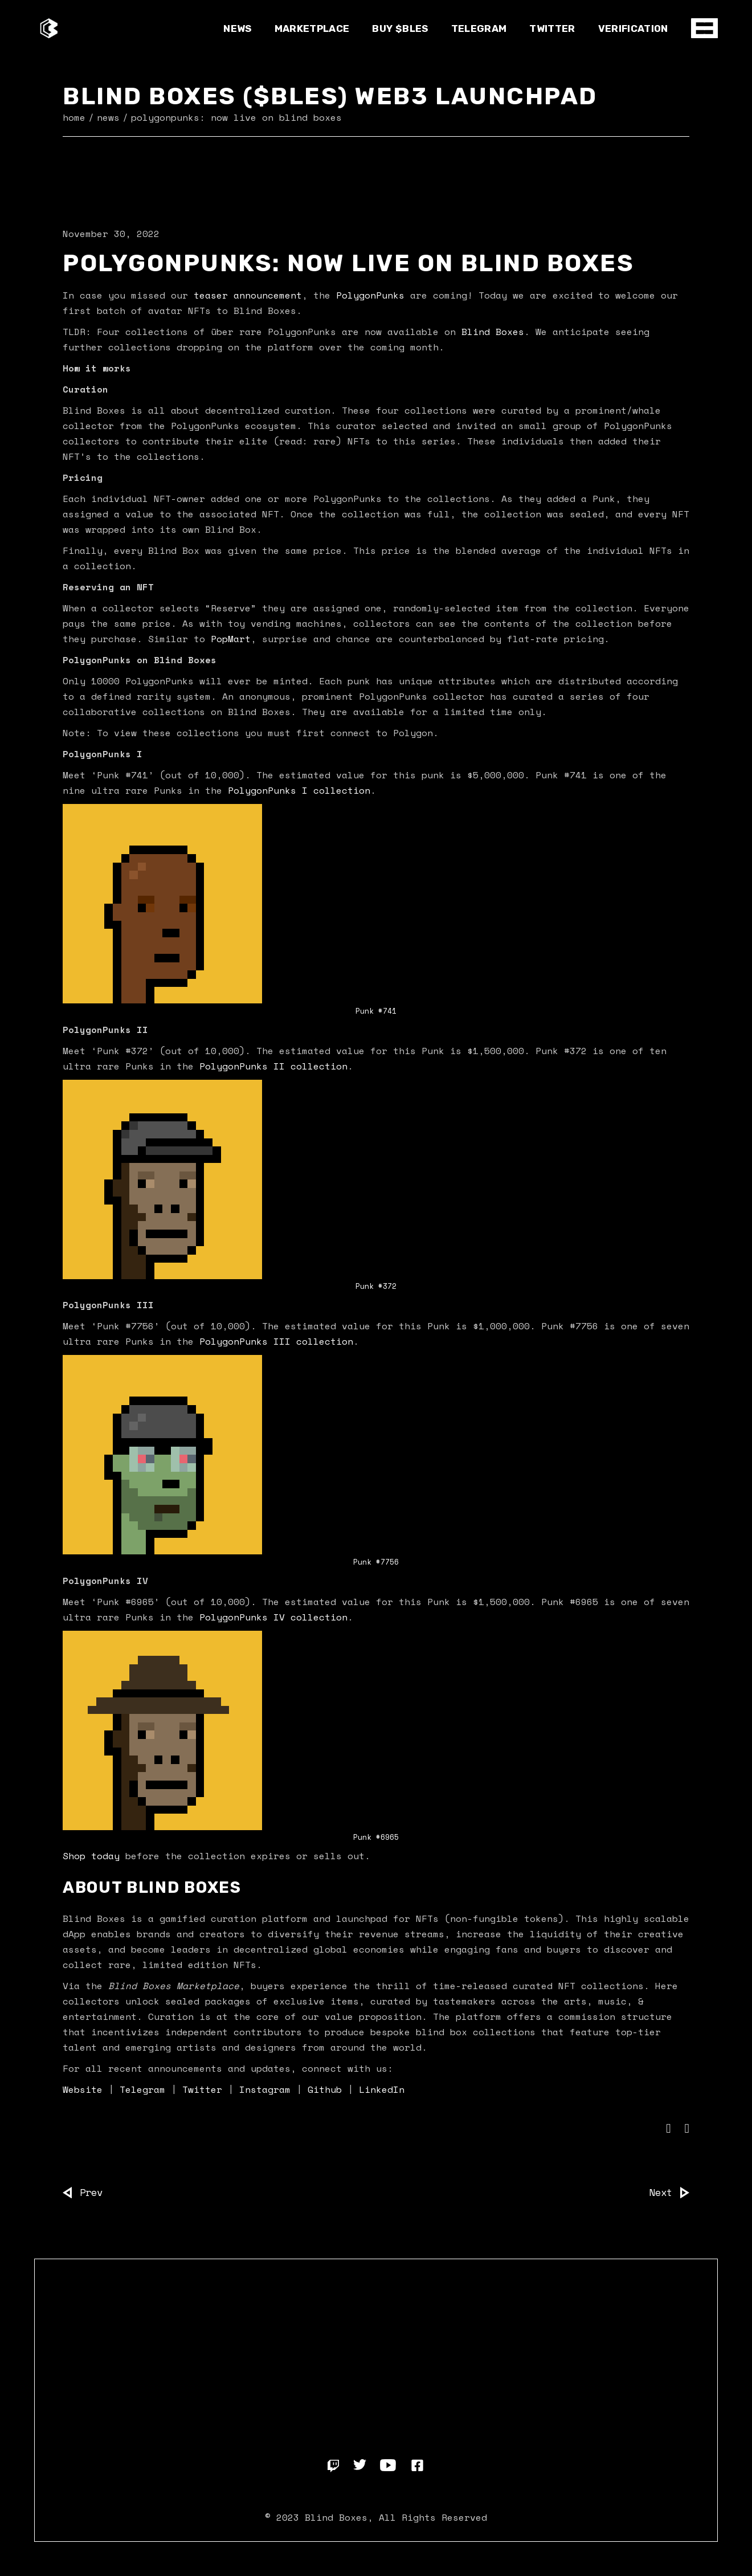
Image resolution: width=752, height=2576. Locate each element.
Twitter (199, 2089)
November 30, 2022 (111, 233)
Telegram (139, 2089)
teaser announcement (248, 295)
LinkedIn (378, 2089)
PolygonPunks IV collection (273, 1617)
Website (83, 2089)
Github (325, 2089)
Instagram (265, 2089)
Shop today (91, 1856)
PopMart (231, 639)
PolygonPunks (370, 295)
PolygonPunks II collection (273, 1066)
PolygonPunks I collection (299, 790)
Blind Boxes (492, 331)
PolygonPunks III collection (276, 1341)
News (108, 117)
